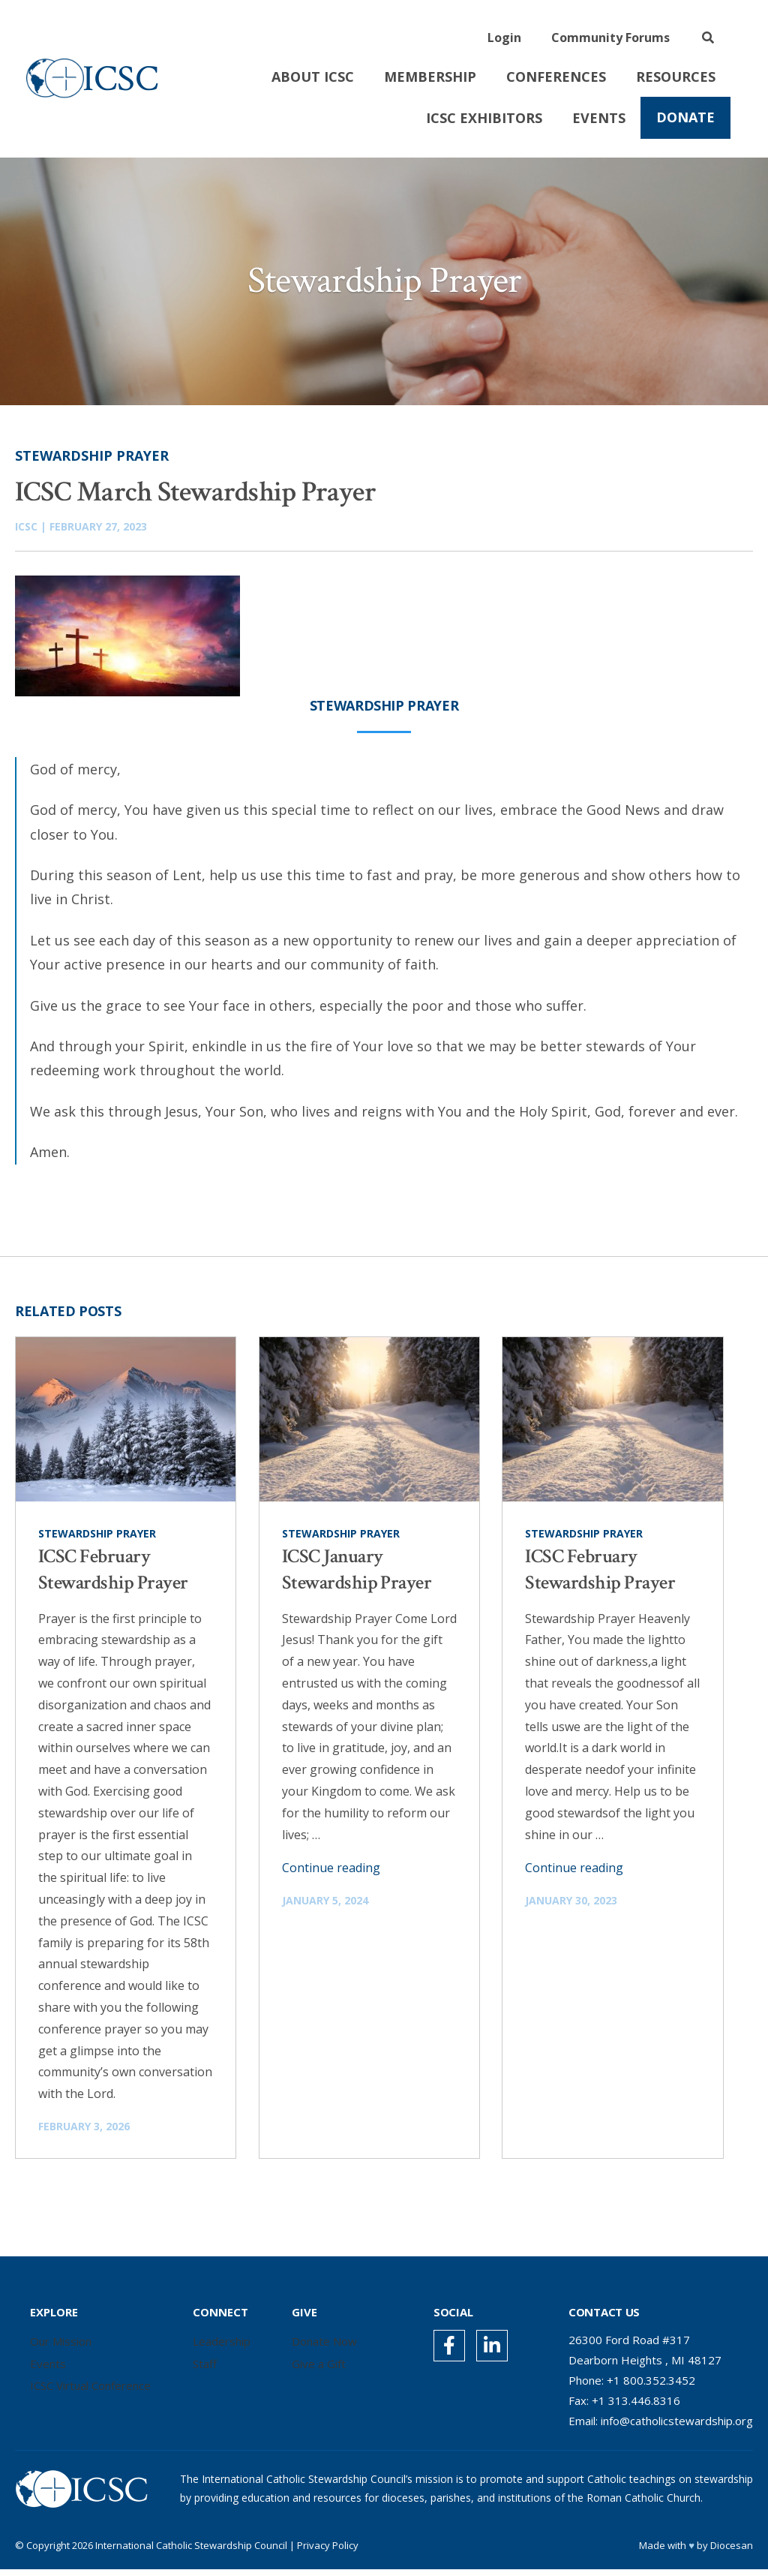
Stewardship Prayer (92, 462)
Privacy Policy (327, 2552)
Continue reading (331, 1874)
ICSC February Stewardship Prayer (113, 1576)
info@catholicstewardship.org (677, 2427)
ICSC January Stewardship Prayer (357, 1576)
